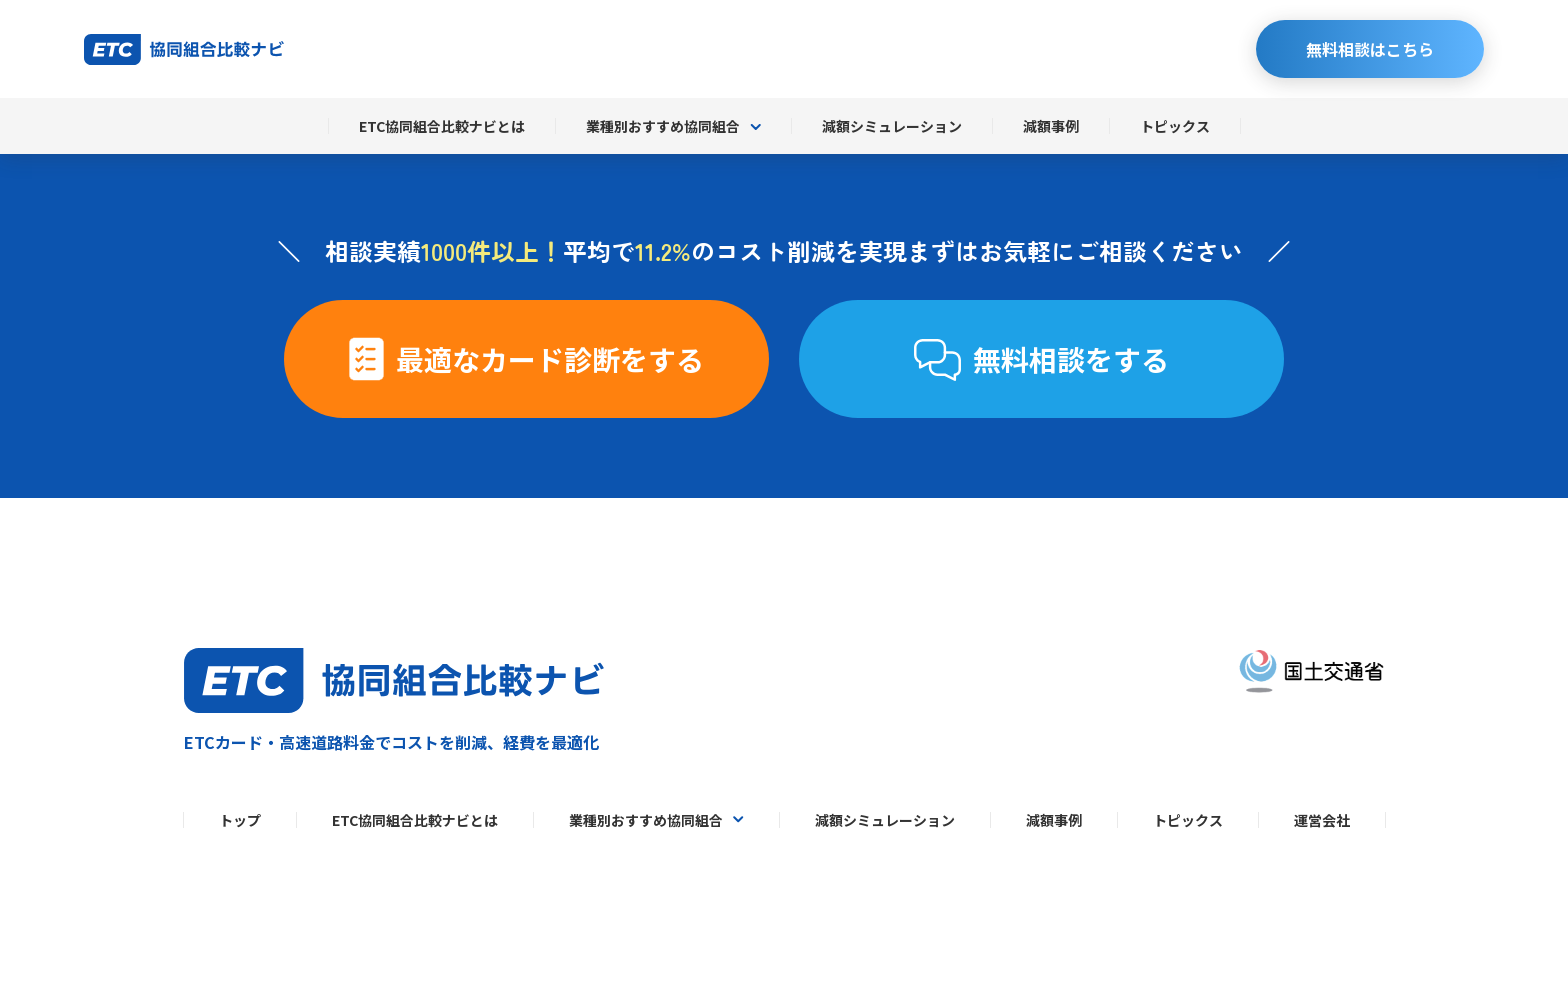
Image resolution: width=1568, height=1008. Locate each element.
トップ (240, 820)
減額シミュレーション (892, 126)
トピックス (1175, 126)
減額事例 (1051, 126)
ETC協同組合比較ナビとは (442, 126)
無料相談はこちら (1370, 49)
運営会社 (1322, 820)
